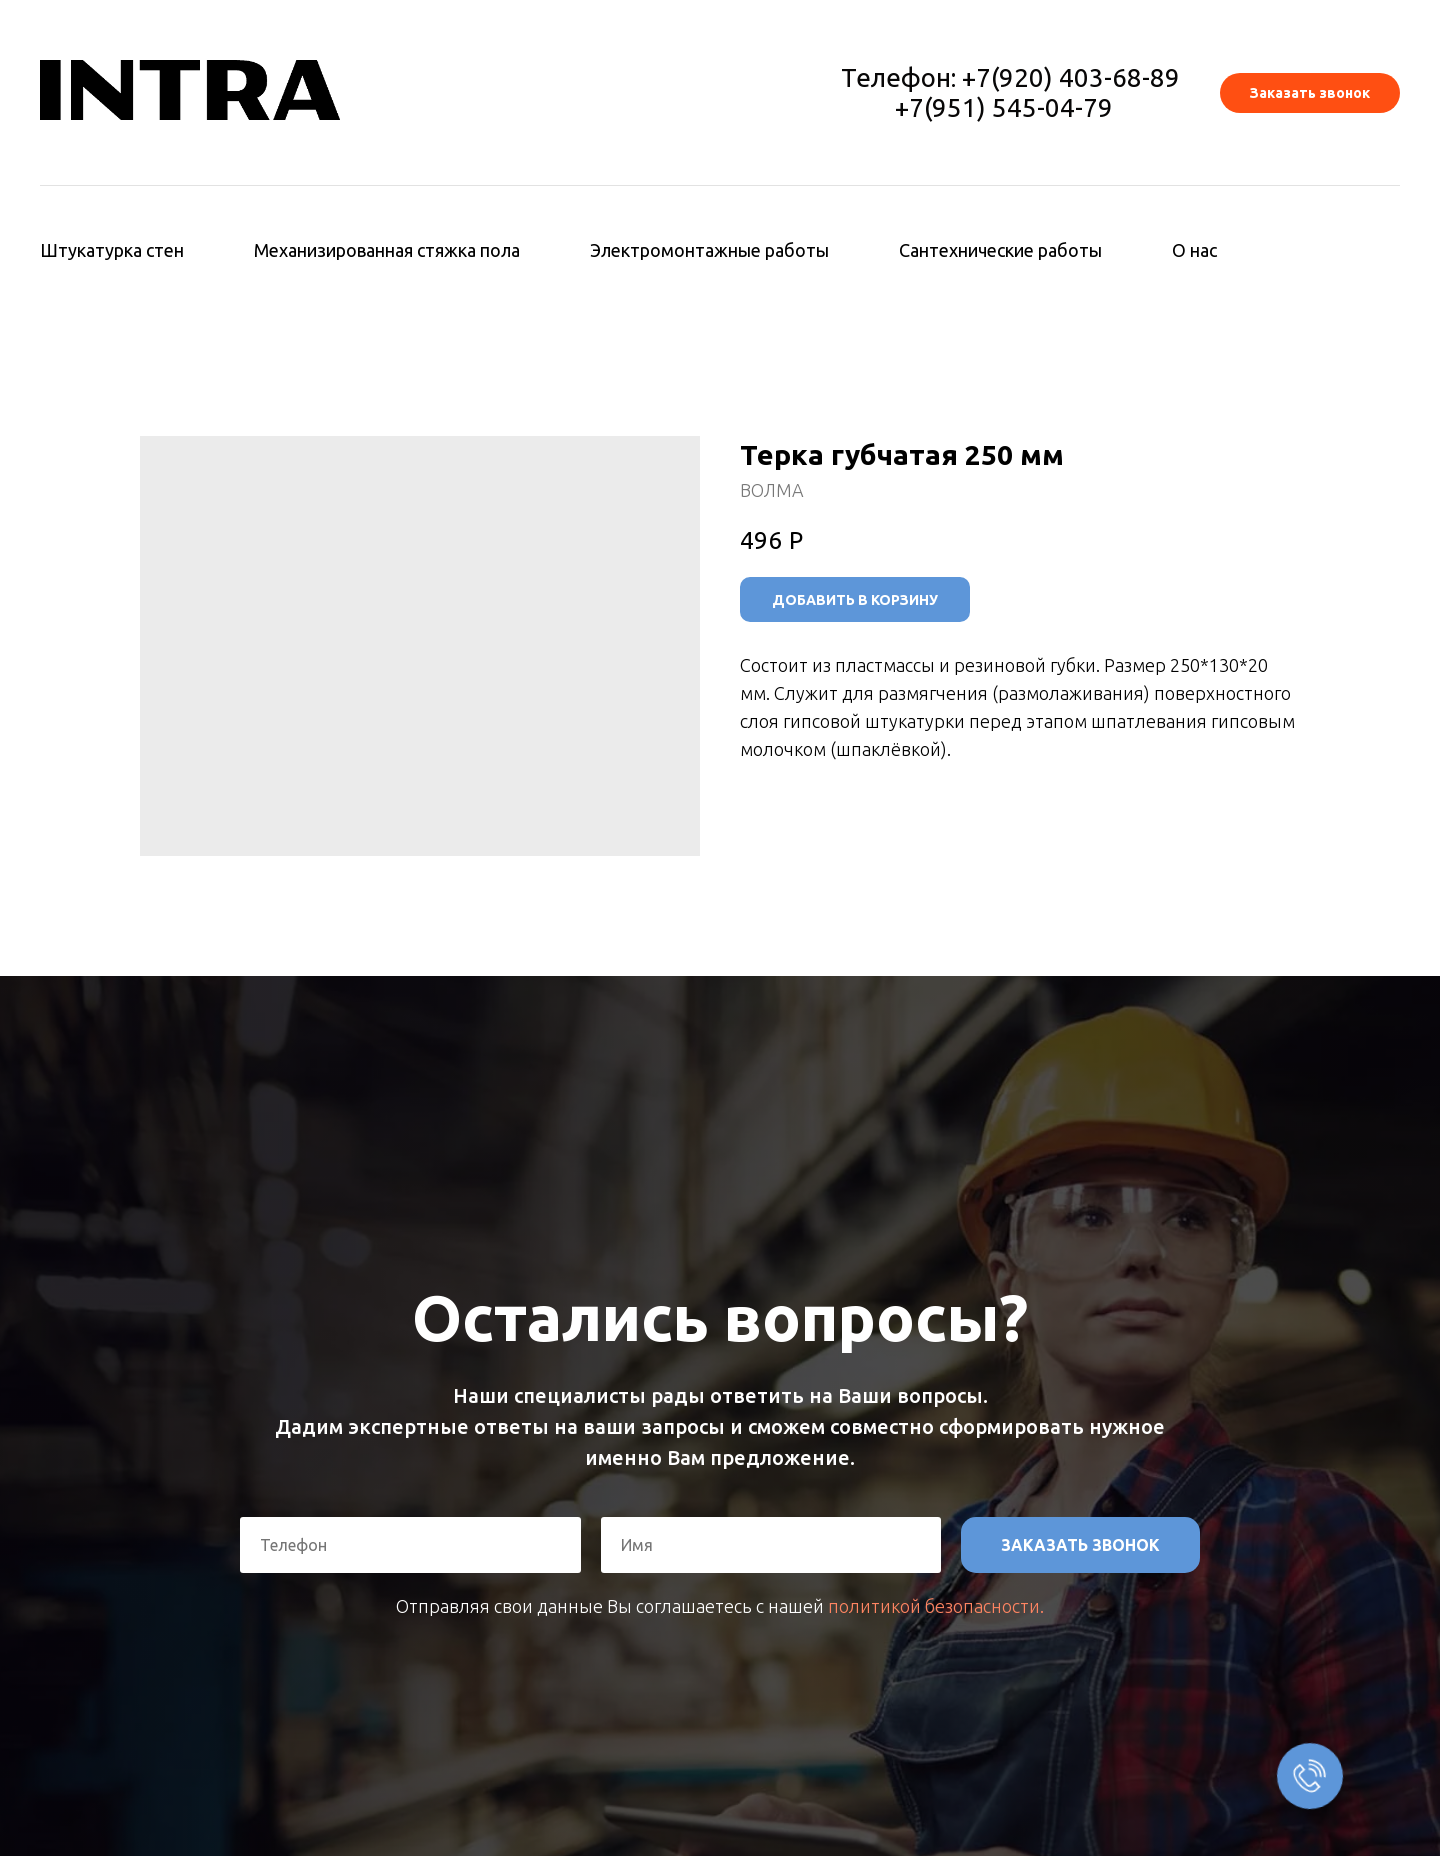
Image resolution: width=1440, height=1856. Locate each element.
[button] (1310, 93)
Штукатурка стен (112, 250)
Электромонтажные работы (709, 250)
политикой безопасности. (936, 1606)
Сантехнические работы (1000, 250)
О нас (1194, 250)
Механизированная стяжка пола (387, 250)
